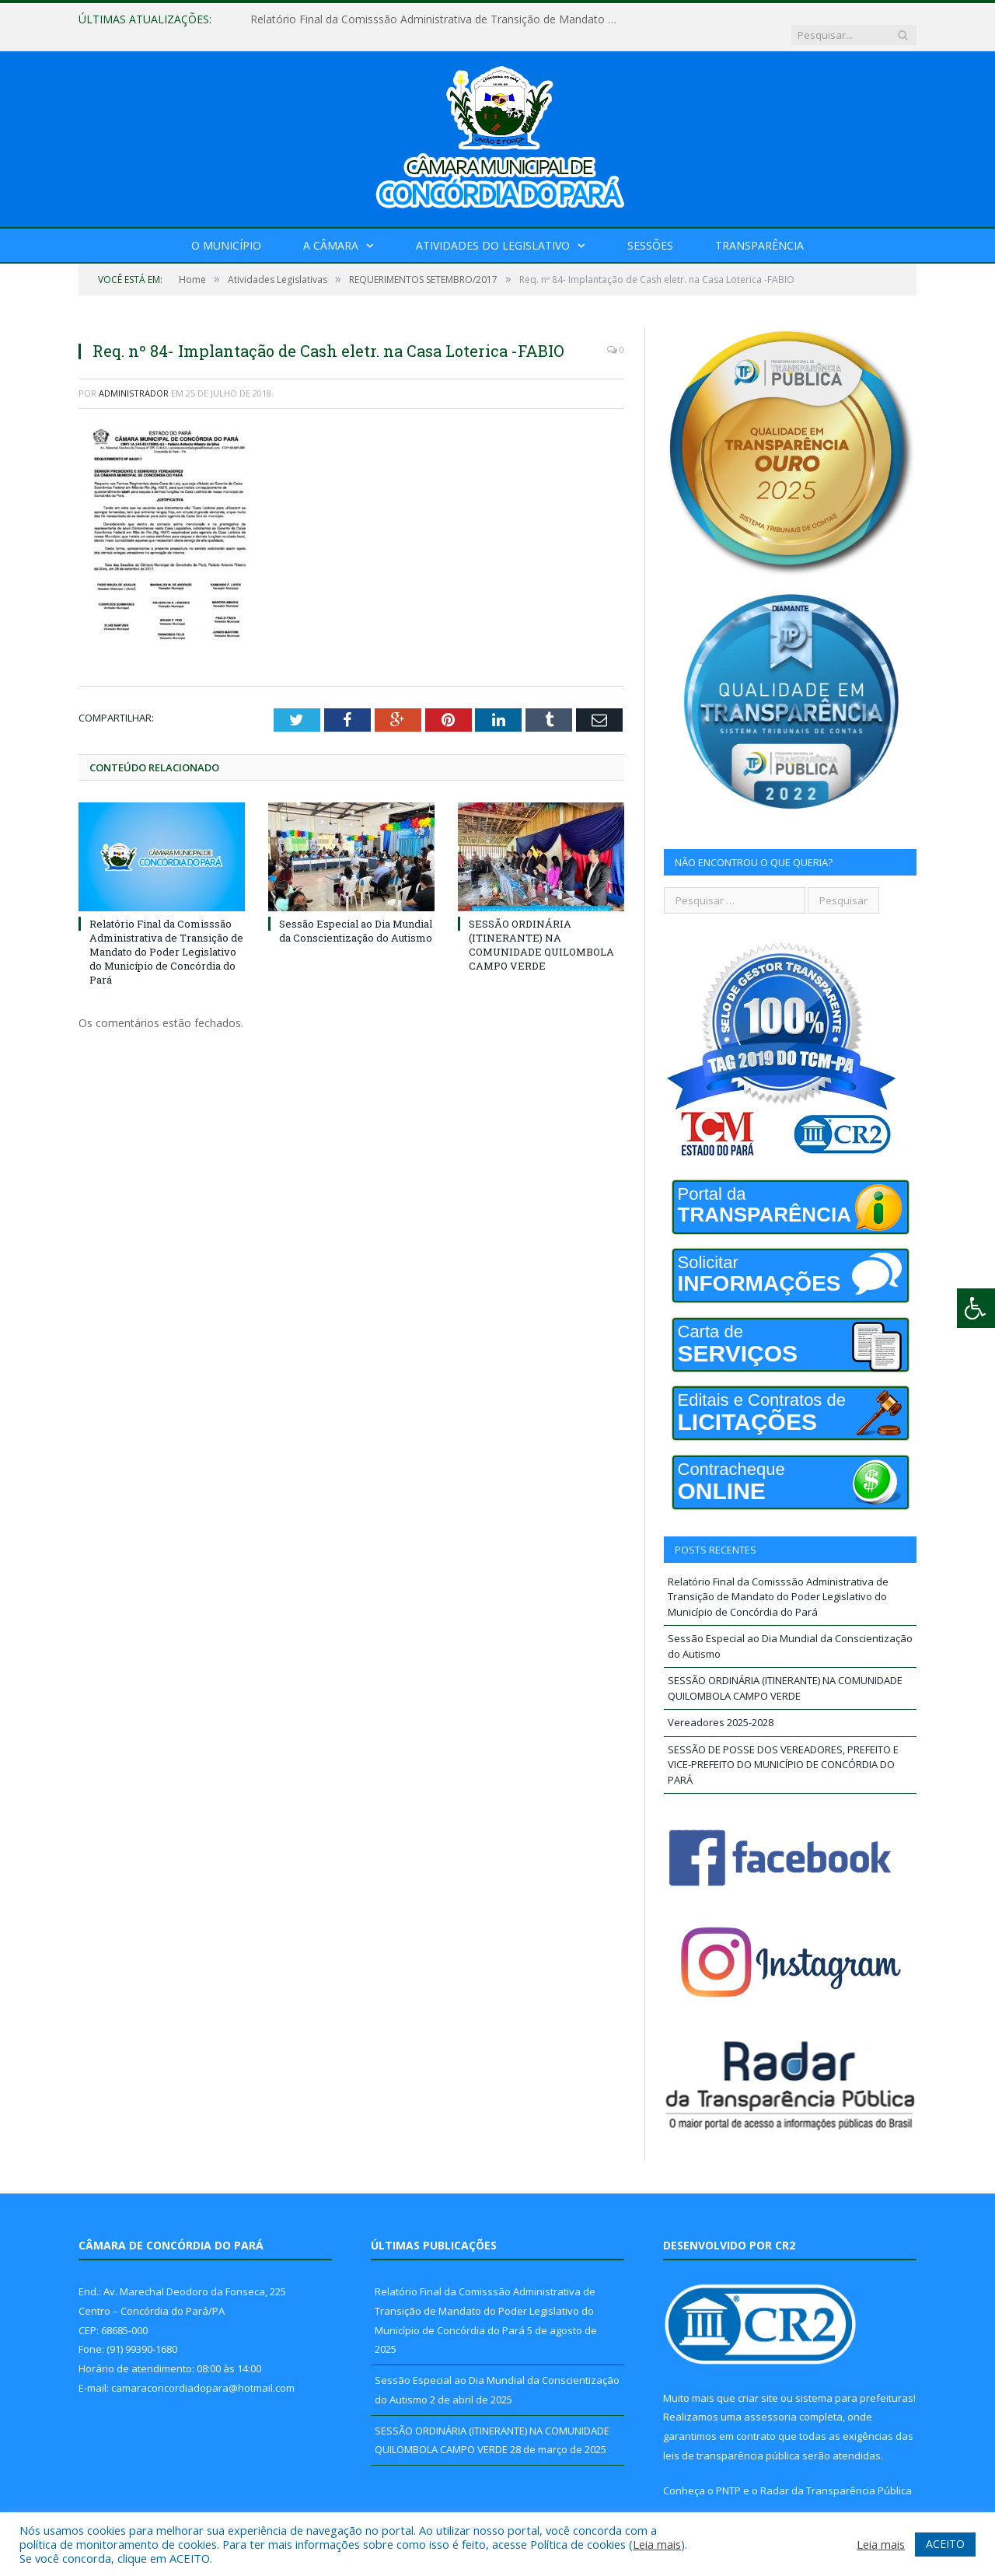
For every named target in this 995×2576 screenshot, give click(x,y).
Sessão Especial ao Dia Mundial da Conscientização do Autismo (355, 914)
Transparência (759, 229)
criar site (758, 2382)
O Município (226, 229)
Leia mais (657, 2544)
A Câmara (330, 229)
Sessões (650, 229)
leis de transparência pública (731, 2440)
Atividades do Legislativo (493, 229)
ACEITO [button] (945, 2543)
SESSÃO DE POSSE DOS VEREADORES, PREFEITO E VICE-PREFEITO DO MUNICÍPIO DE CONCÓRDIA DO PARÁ (783, 1749)
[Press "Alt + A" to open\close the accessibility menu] (976, 1308)
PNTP (728, 2475)
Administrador (134, 377)
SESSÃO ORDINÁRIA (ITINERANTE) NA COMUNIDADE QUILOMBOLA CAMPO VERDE (541, 928)
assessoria (770, 2401)
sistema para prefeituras (854, 2382)
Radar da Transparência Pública (836, 2475)
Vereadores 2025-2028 (720, 1707)
